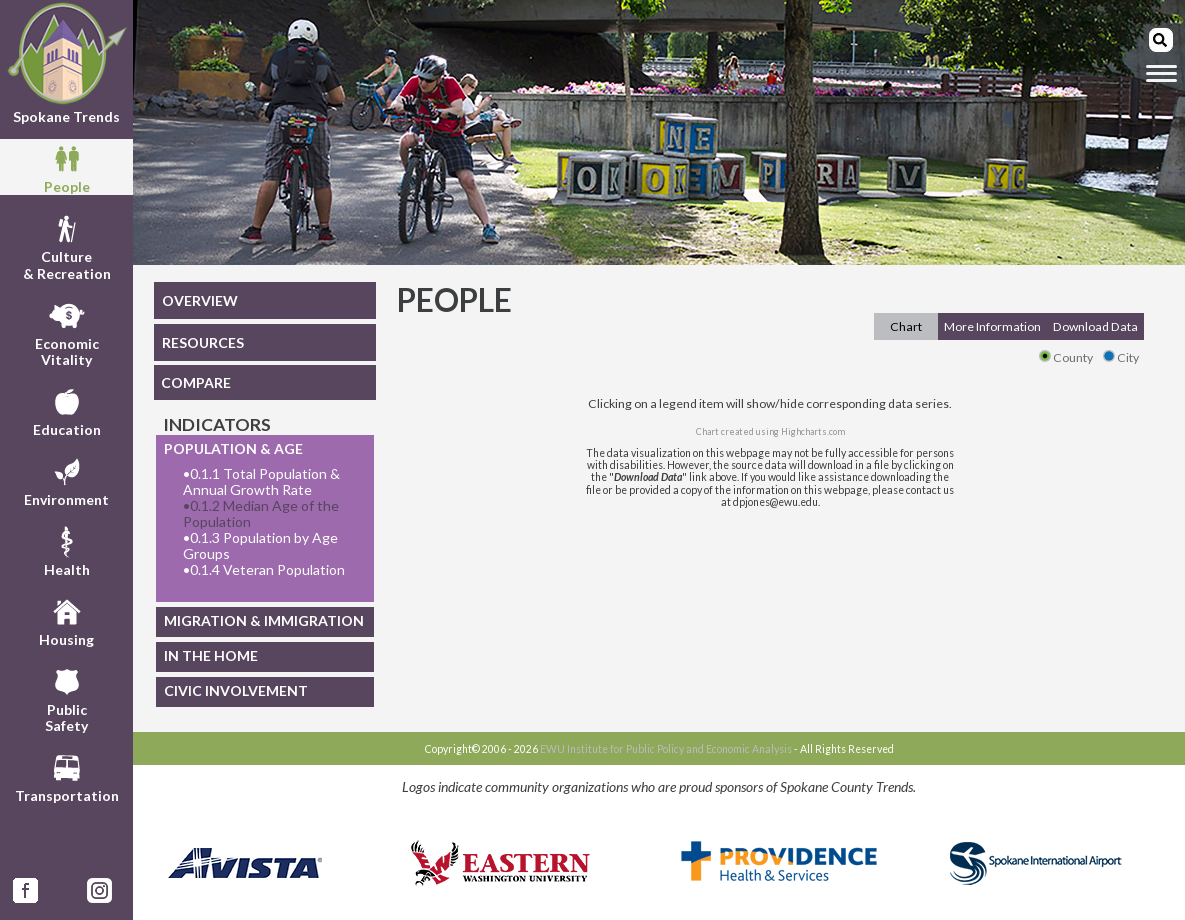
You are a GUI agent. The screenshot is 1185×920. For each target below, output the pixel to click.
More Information (992, 326)
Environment (66, 480)
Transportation (67, 776)
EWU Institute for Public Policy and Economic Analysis (666, 749)
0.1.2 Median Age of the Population (261, 514)
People (67, 167)
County (1066, 357)
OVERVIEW (200, 300)
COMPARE (196, 382)
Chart (906, 326)
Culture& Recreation (67, 245)
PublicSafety (66, 698)
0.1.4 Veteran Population (264, 570)
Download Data (1095, 326)
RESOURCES (203, 342)
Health (67, 550)
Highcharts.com (813, 431)
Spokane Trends (66, 63)
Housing (66, 620)
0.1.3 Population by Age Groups (260, 546)
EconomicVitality (67, 332)
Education (67, 410)
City (1121, 357)
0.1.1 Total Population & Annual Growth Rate (261, 482)
